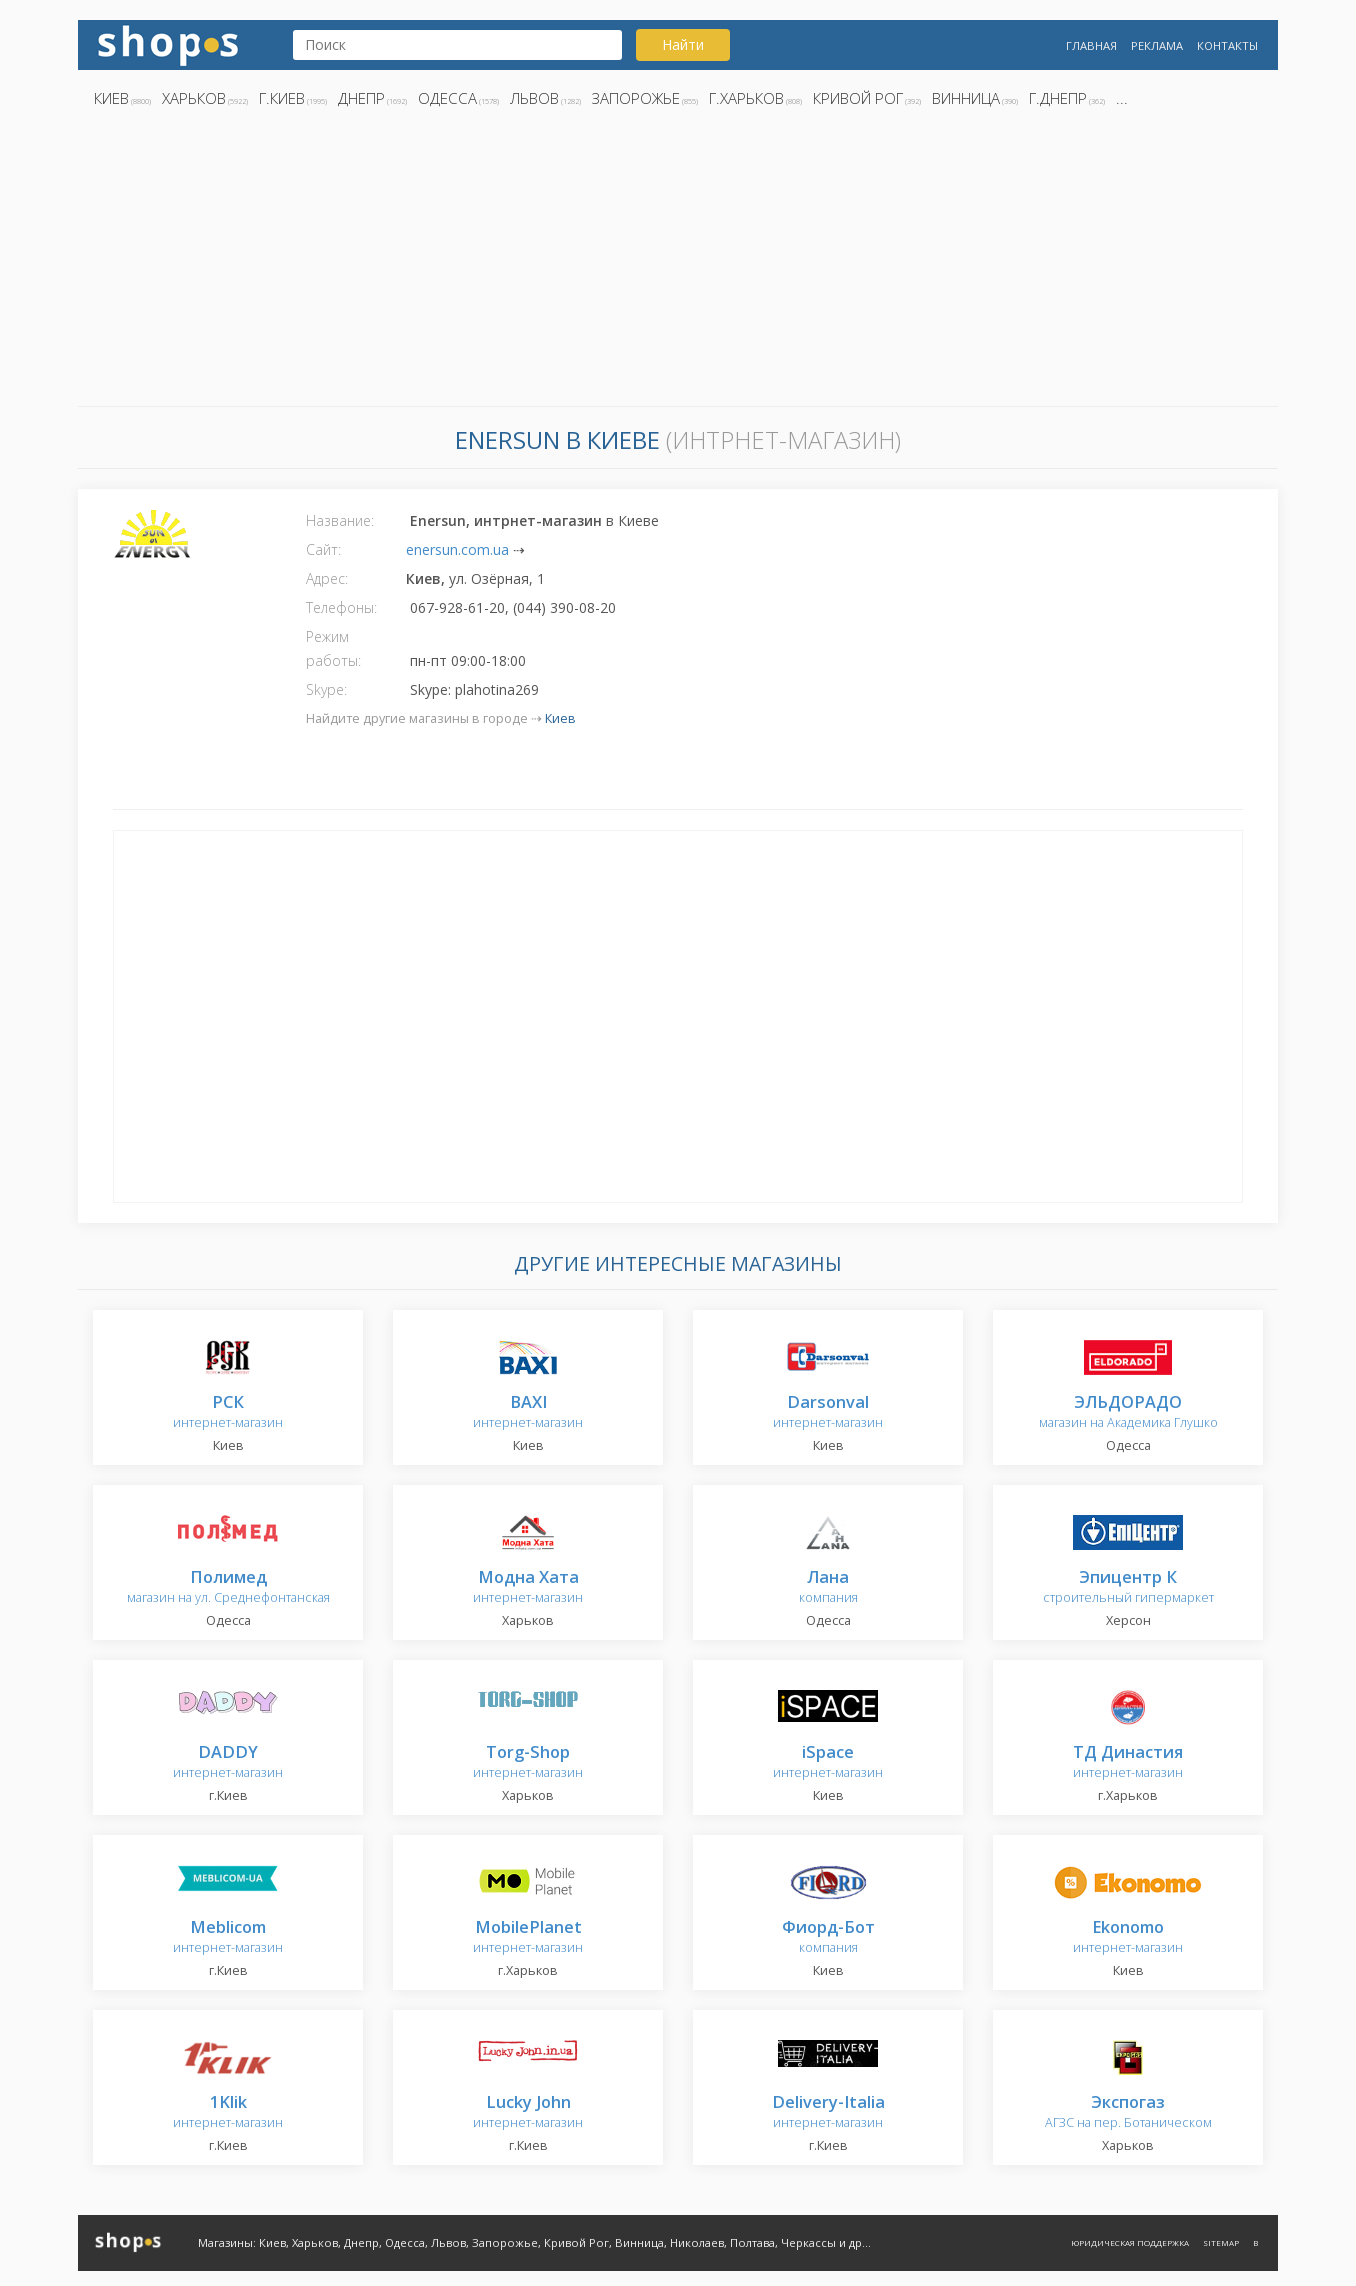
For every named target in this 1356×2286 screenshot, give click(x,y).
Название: (340, 520)
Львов (534, 98)
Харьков (194, 98)
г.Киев (282, 98)
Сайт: (323, 549)
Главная (1091, 45)
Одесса (447, 98)
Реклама (1157, 45)
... (1122, 98)
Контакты (1227, 45)
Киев (111, 98)
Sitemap (1221, 2242)
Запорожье (636, 98)
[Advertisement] (678, 263)
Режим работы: (333, 648)
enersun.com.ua (457, 549)
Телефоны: (341, 607)
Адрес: (327, 578)
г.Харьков (746, 98)
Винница (966, 98)
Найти (683, 44)
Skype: (326, 689)
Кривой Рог (858, 98)
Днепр (361, 98)
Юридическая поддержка (1130, 2242)
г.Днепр (1058, 98)
